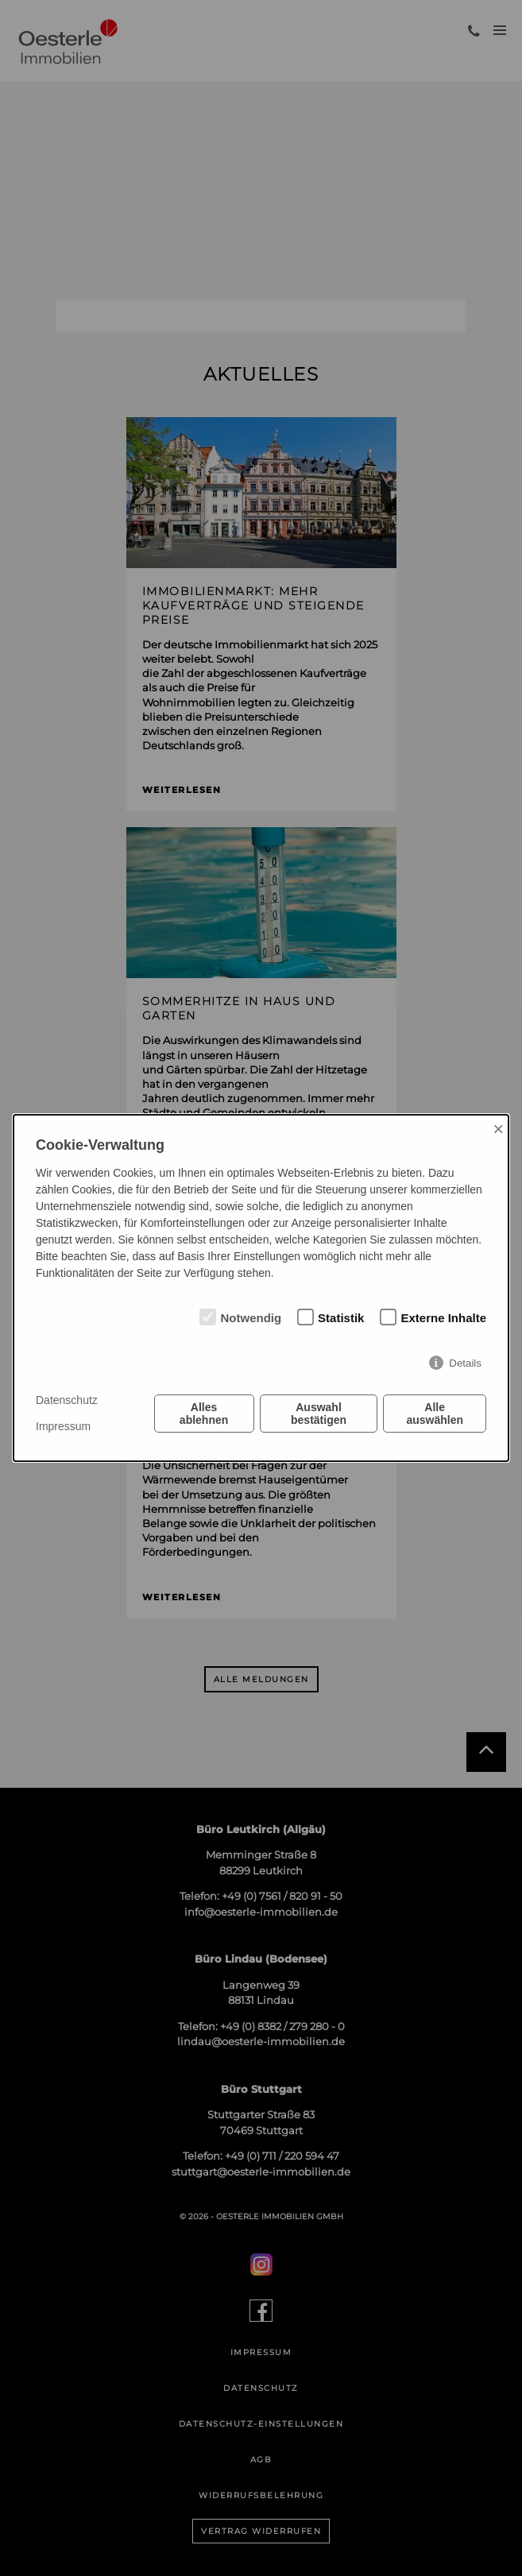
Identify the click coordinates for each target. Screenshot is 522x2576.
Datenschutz (67, 1400)
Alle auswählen (434, 1413)
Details (465, 1363)
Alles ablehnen (204, 1413)
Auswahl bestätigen (318, 1413)
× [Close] (498, 1128)
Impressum (63, 1426)
